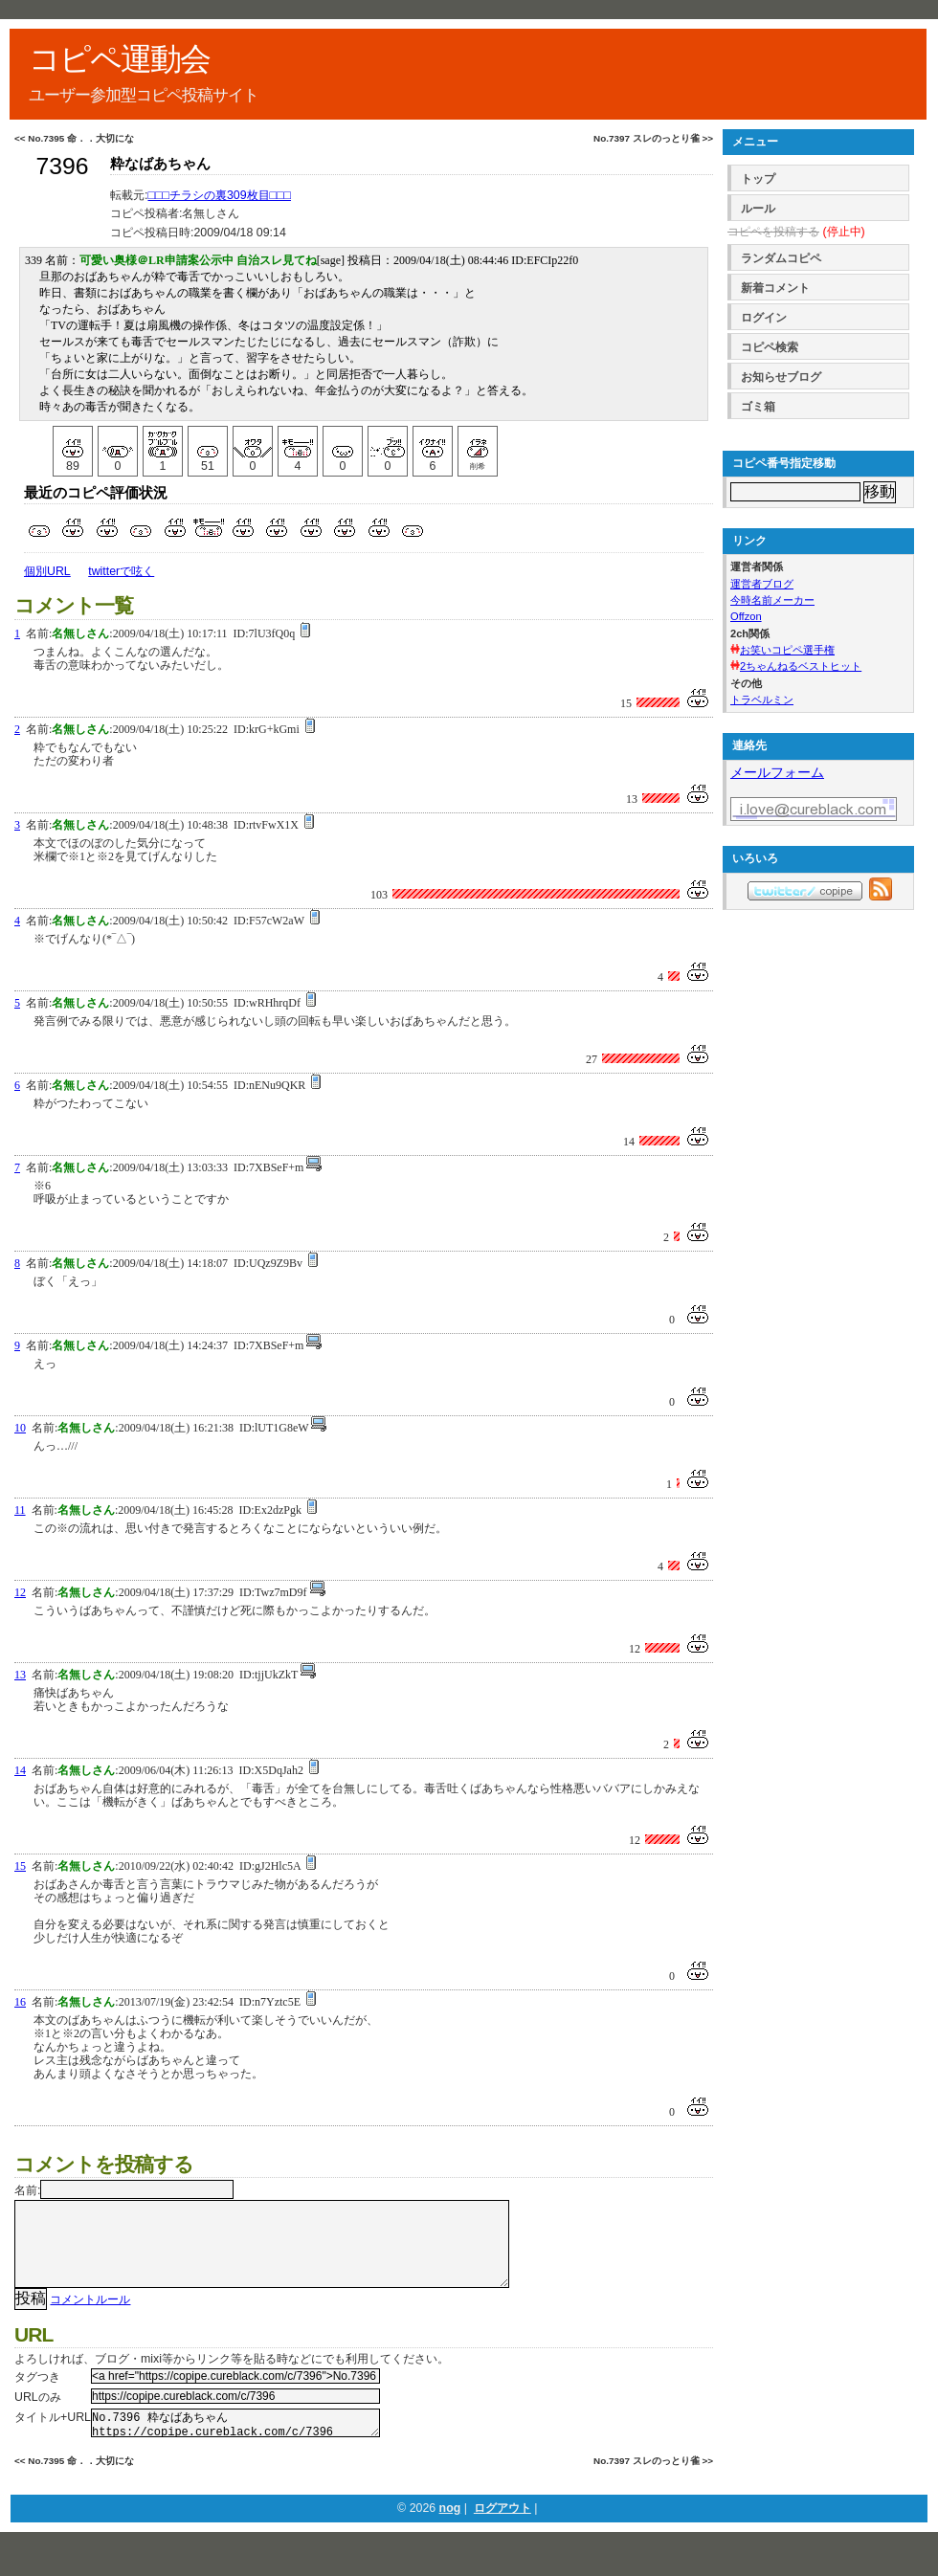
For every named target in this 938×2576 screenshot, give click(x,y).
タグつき (37, 2396)
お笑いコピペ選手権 (787, 649)
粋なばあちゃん (160, 163)
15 (20, 1866)
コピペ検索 (769, 347)
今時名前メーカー (772, 600)
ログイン (764, 317)
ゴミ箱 (758, 406)
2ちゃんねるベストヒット (800, 666)
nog (450, 2533)
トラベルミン (761, 699)
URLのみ (37, 2416)
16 (20, 2002)
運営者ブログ (761, 583)
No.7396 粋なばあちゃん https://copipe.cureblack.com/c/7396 (235, 2445)
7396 (61, 166)
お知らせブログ (781, 377)
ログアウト (502, 2533)
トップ (758, 179)
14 (20, 1770)
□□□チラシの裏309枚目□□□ (219, 195)
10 (20, 1427)
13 (20, 1674)
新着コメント (775, 288)
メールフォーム (777, 772)
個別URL (47, 571)
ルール (758, 208)
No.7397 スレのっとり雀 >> (653, 138)
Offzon (746, 616)
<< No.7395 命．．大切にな (74, 138)
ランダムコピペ (781, 258)
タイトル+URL (52, 2436)
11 (20, 1510)
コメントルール (90, 2318)
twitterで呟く (121, 571)
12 (20, 1592)
